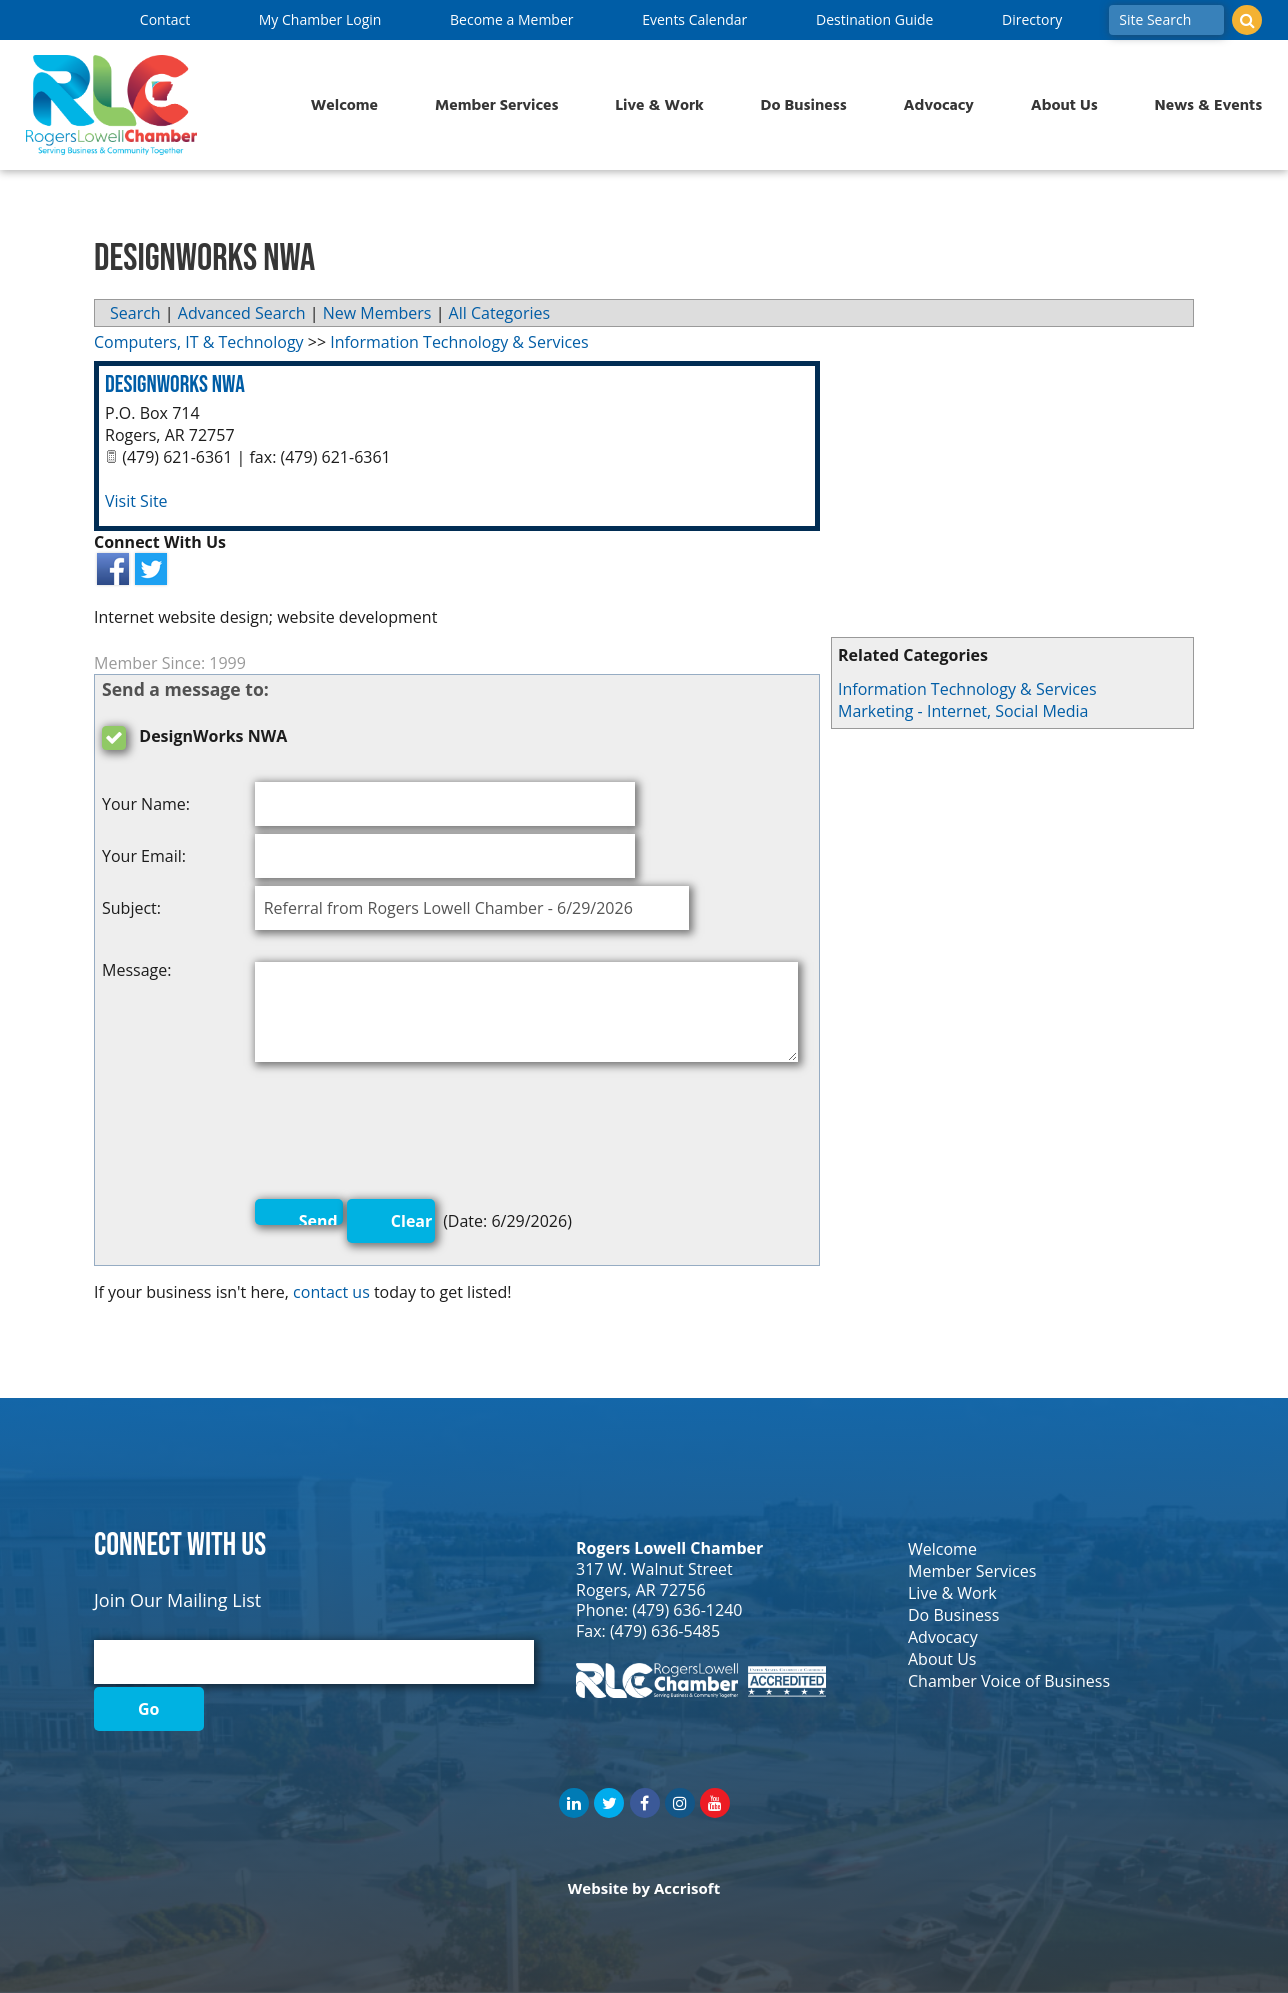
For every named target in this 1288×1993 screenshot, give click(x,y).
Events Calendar (694, 19)
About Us (1064, 105)
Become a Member (511, 19)
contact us (331, 1292)
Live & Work (659, 105)
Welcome (344, 105)
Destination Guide (874, 19)
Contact (165, 19)
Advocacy (939, 105)
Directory (1032, 19)
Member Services (496, 105)
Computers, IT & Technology (199, 342)
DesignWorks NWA (175, 384)
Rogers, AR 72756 (641, 1590)
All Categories (500, 313)
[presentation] (407, 1135)
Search (135, 313)
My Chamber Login (320, 19)
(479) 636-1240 (687, 1610)
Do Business (804, 105)
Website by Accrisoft (644, 1888)
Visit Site (136, 501)
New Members (377, 313)
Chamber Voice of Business (1009, 1681)
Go (149, 1709)
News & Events (1209, 105)
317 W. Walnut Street (654, 1569)
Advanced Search (242, 313)
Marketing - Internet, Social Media (963, 711)
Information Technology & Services (967, 689)
